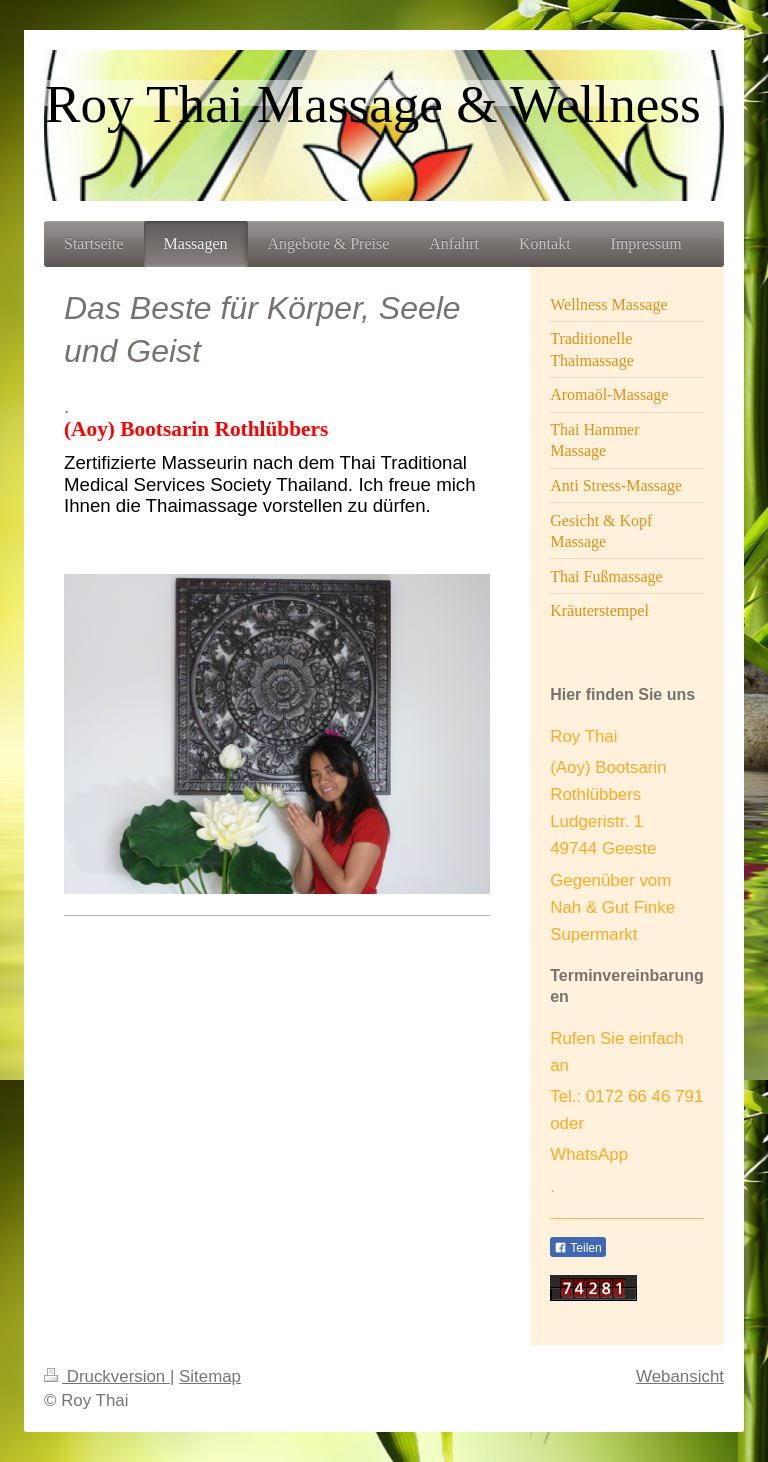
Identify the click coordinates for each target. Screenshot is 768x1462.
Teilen (577, 1248)
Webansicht (680, 1376)
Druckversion (107, 1376)
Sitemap (210, 1376)
